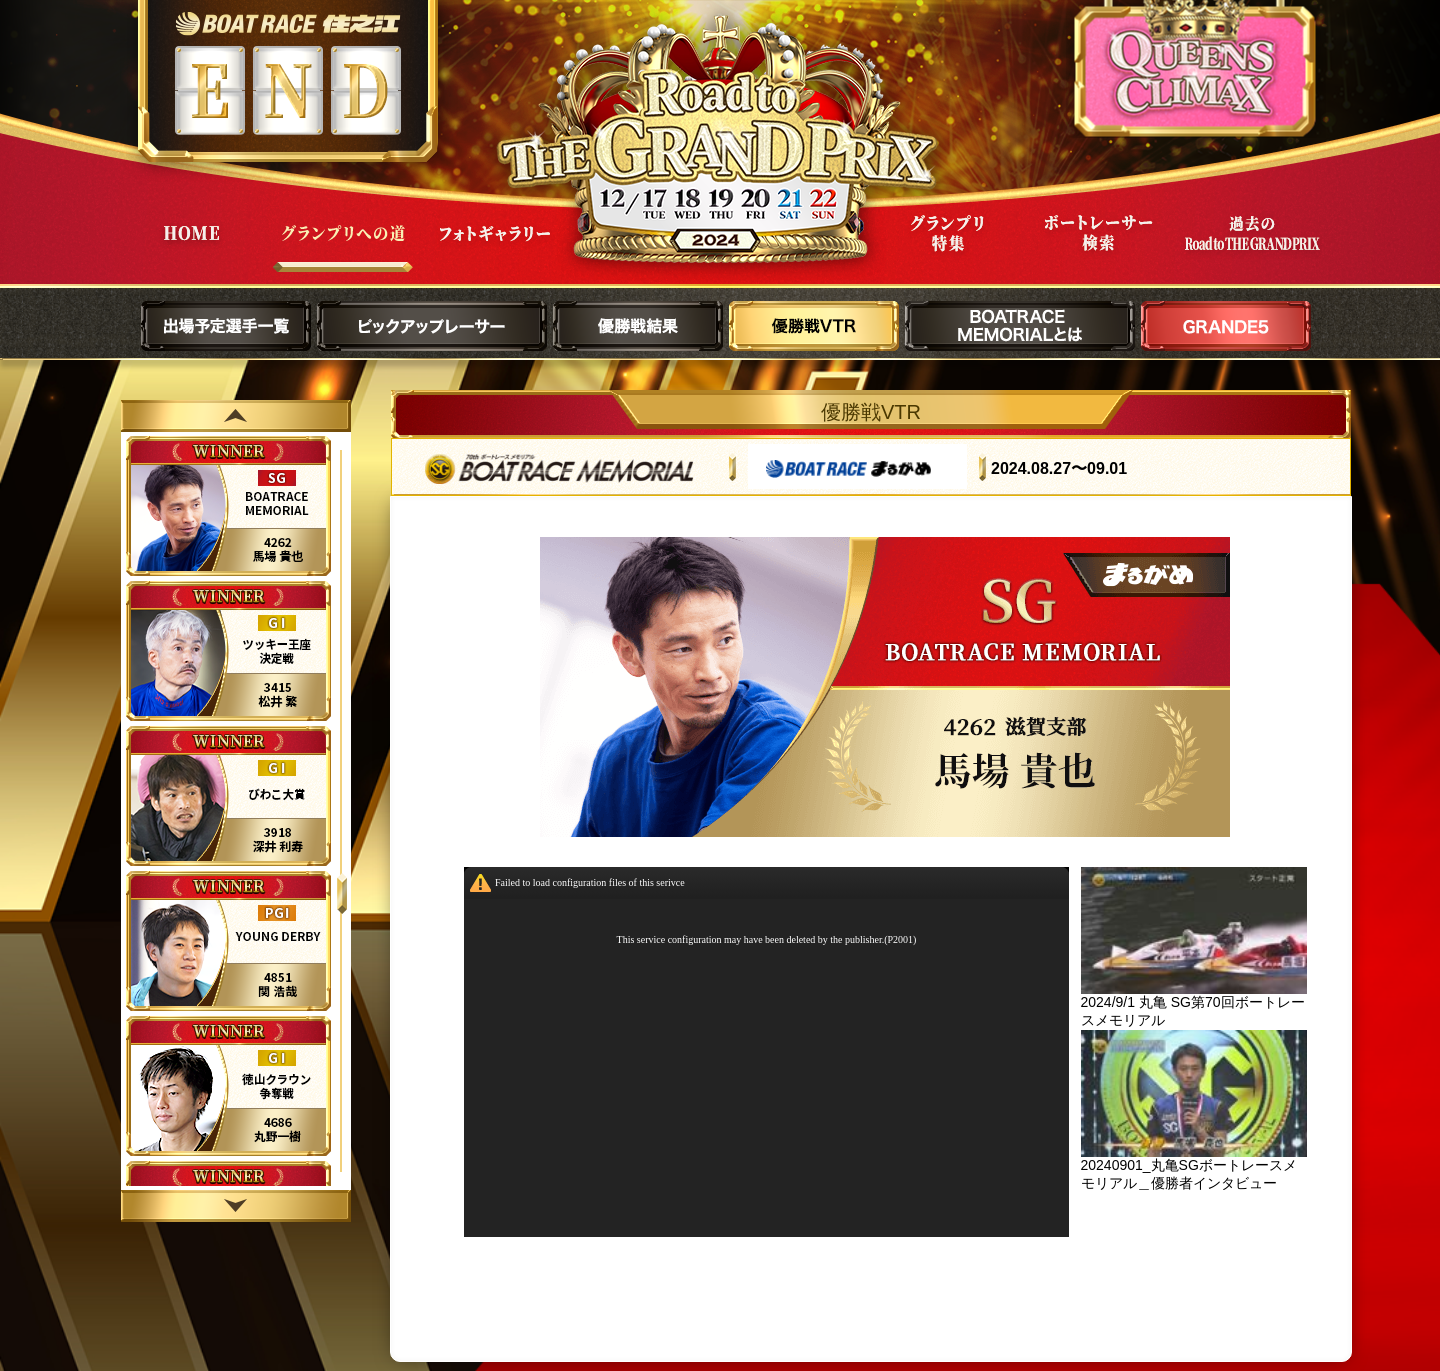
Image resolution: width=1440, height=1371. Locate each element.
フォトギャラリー (495, 248)
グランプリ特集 (947, 248)
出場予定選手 (226, 326)
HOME (191, 248)
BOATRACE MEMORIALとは (1020, 326)
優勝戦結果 (638, 326)
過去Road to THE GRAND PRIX (1251, 248)
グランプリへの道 (343, 248)
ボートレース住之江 (287, 23)
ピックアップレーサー (432, 326)
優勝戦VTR (814, 326)
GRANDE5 (1226, 326)
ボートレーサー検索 (1099, 248)
